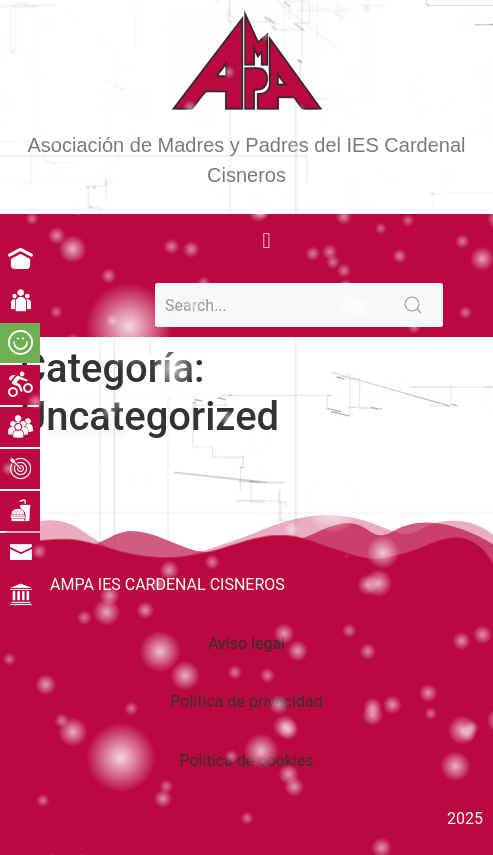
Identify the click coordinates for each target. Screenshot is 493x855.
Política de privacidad (246, 701)
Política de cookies (247, 760)
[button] (266, 240)
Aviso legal (246, 643)
